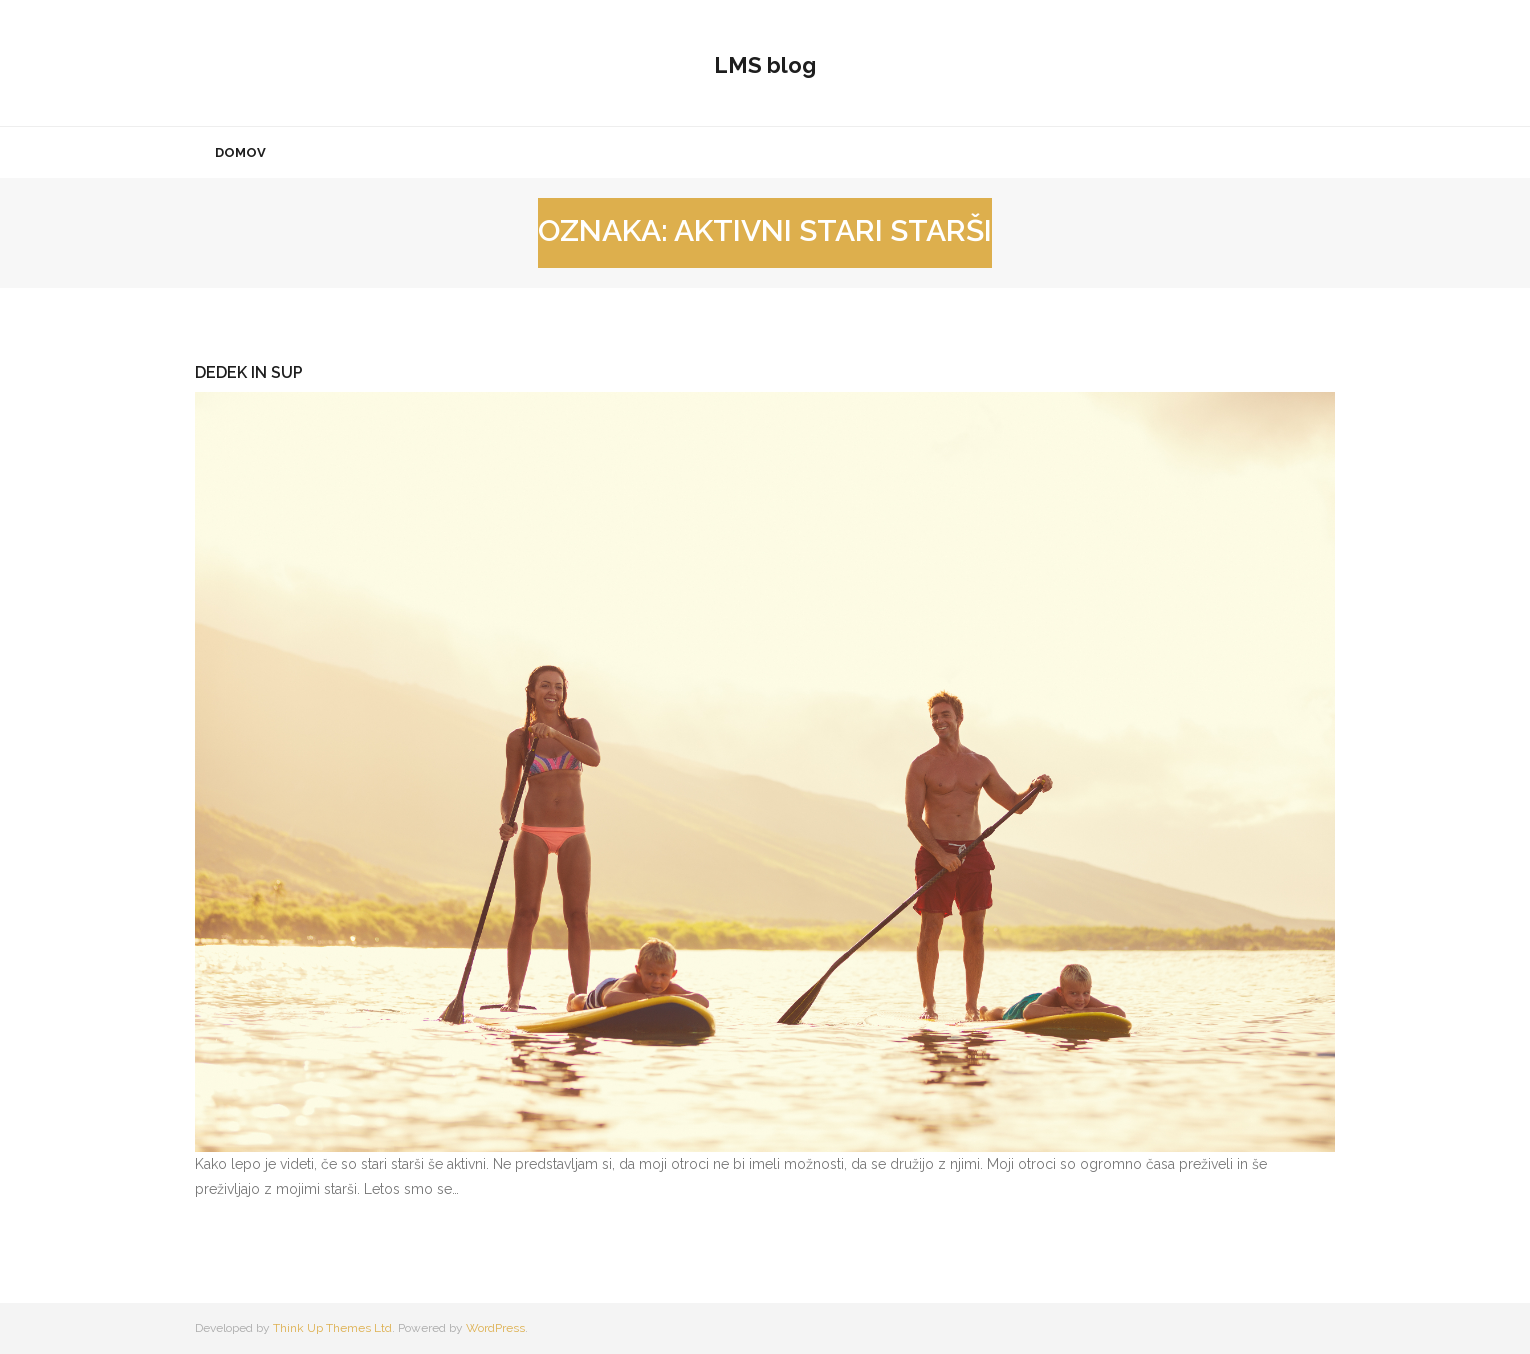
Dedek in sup (249, 372)
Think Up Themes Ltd (332, 1328)
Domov (240, 152)
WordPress (495, 1328)
